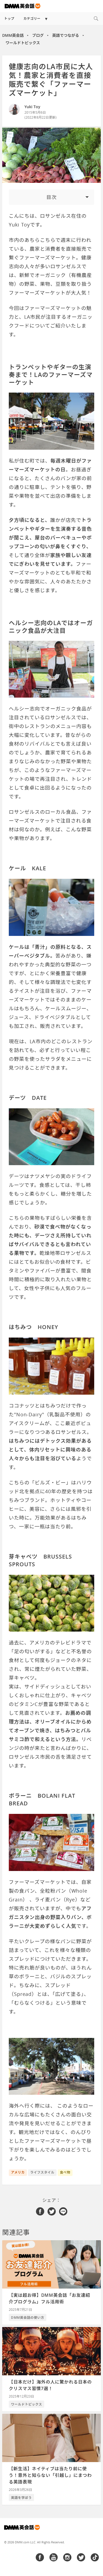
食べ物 (65, 2172)
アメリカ (18, 2172)
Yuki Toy (32, 106)
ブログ (38, 35)
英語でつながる (65, 35)
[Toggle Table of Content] (51, 197)
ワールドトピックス (22, 42)
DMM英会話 (13, 35)
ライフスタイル (42, 2172)
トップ (9, 18)
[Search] (96, 18)
